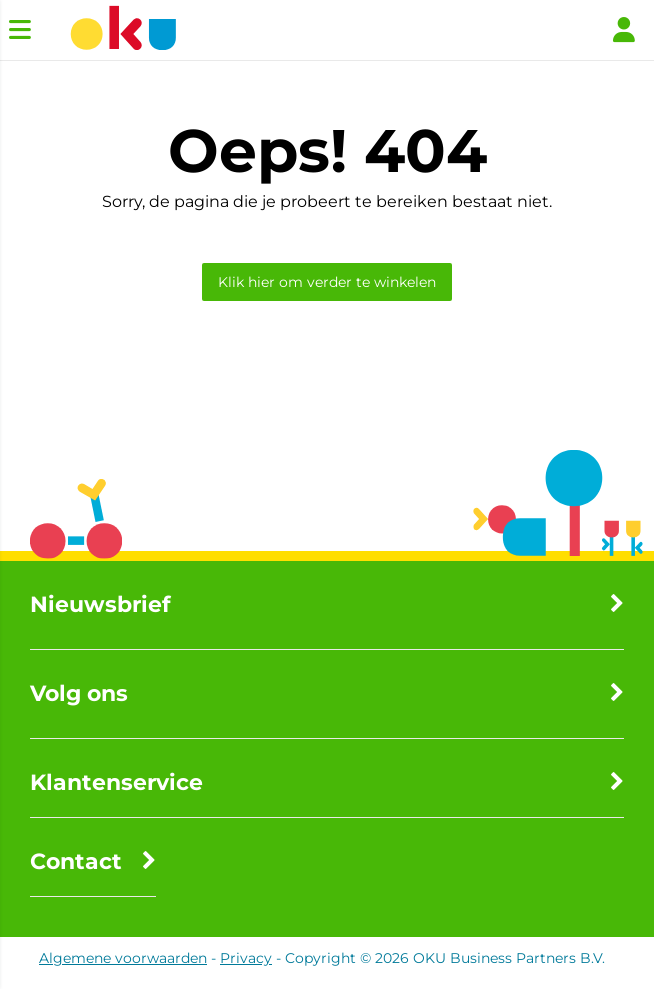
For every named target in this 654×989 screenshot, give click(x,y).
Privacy (246, 958)
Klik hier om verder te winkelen (327, 282)
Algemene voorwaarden (123, 958)
